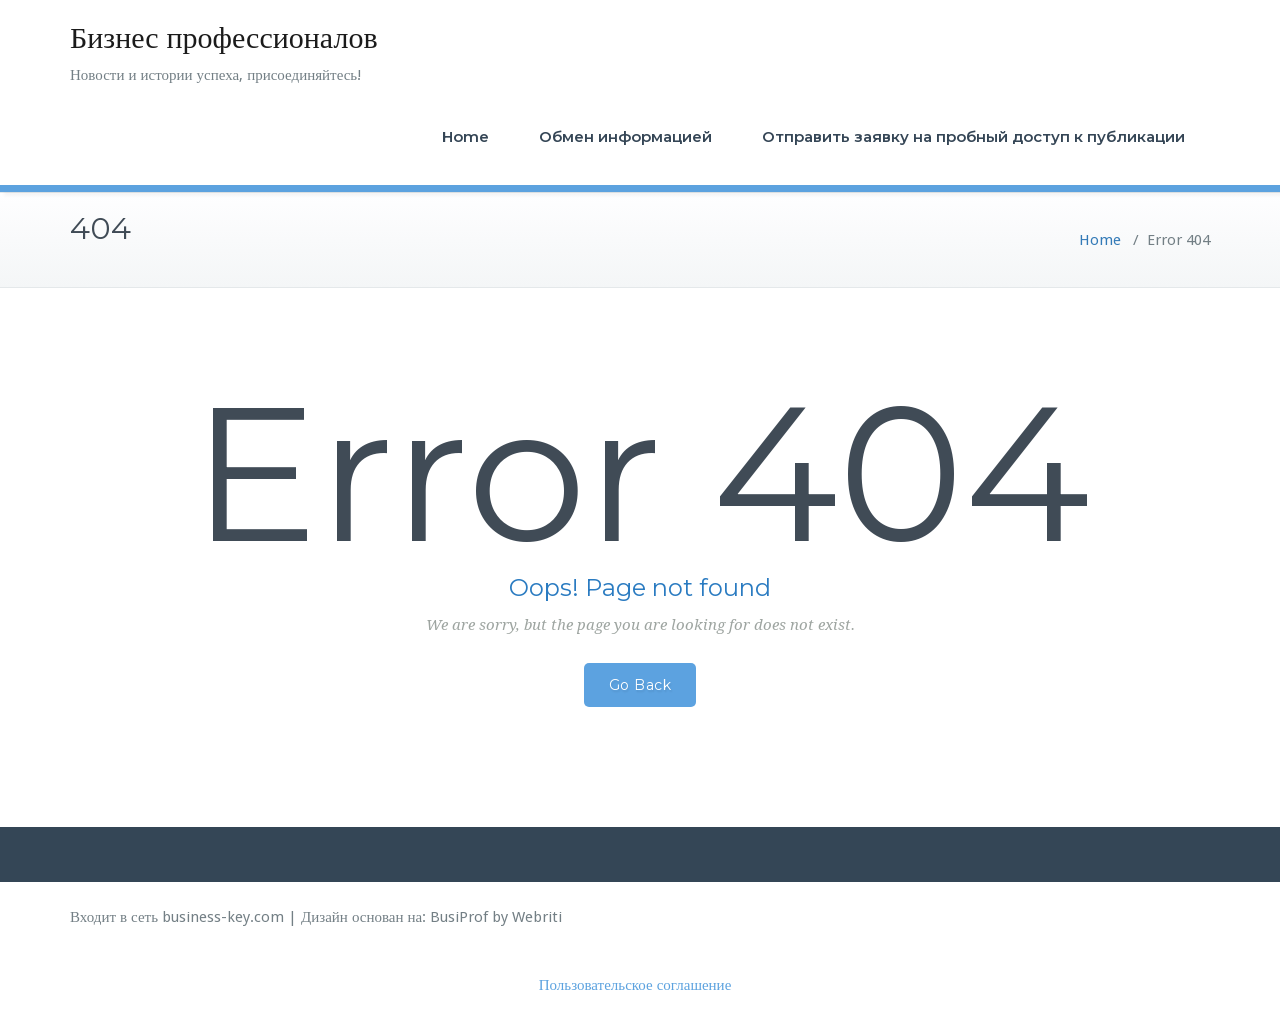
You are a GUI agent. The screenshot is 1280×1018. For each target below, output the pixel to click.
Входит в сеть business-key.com (177, 917)
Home (465, 136)
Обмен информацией (625, 136)
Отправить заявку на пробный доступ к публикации (973, 136)
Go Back (640, 685)
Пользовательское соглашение (635, 985)
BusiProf (459, 917)
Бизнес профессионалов (224, 37)
